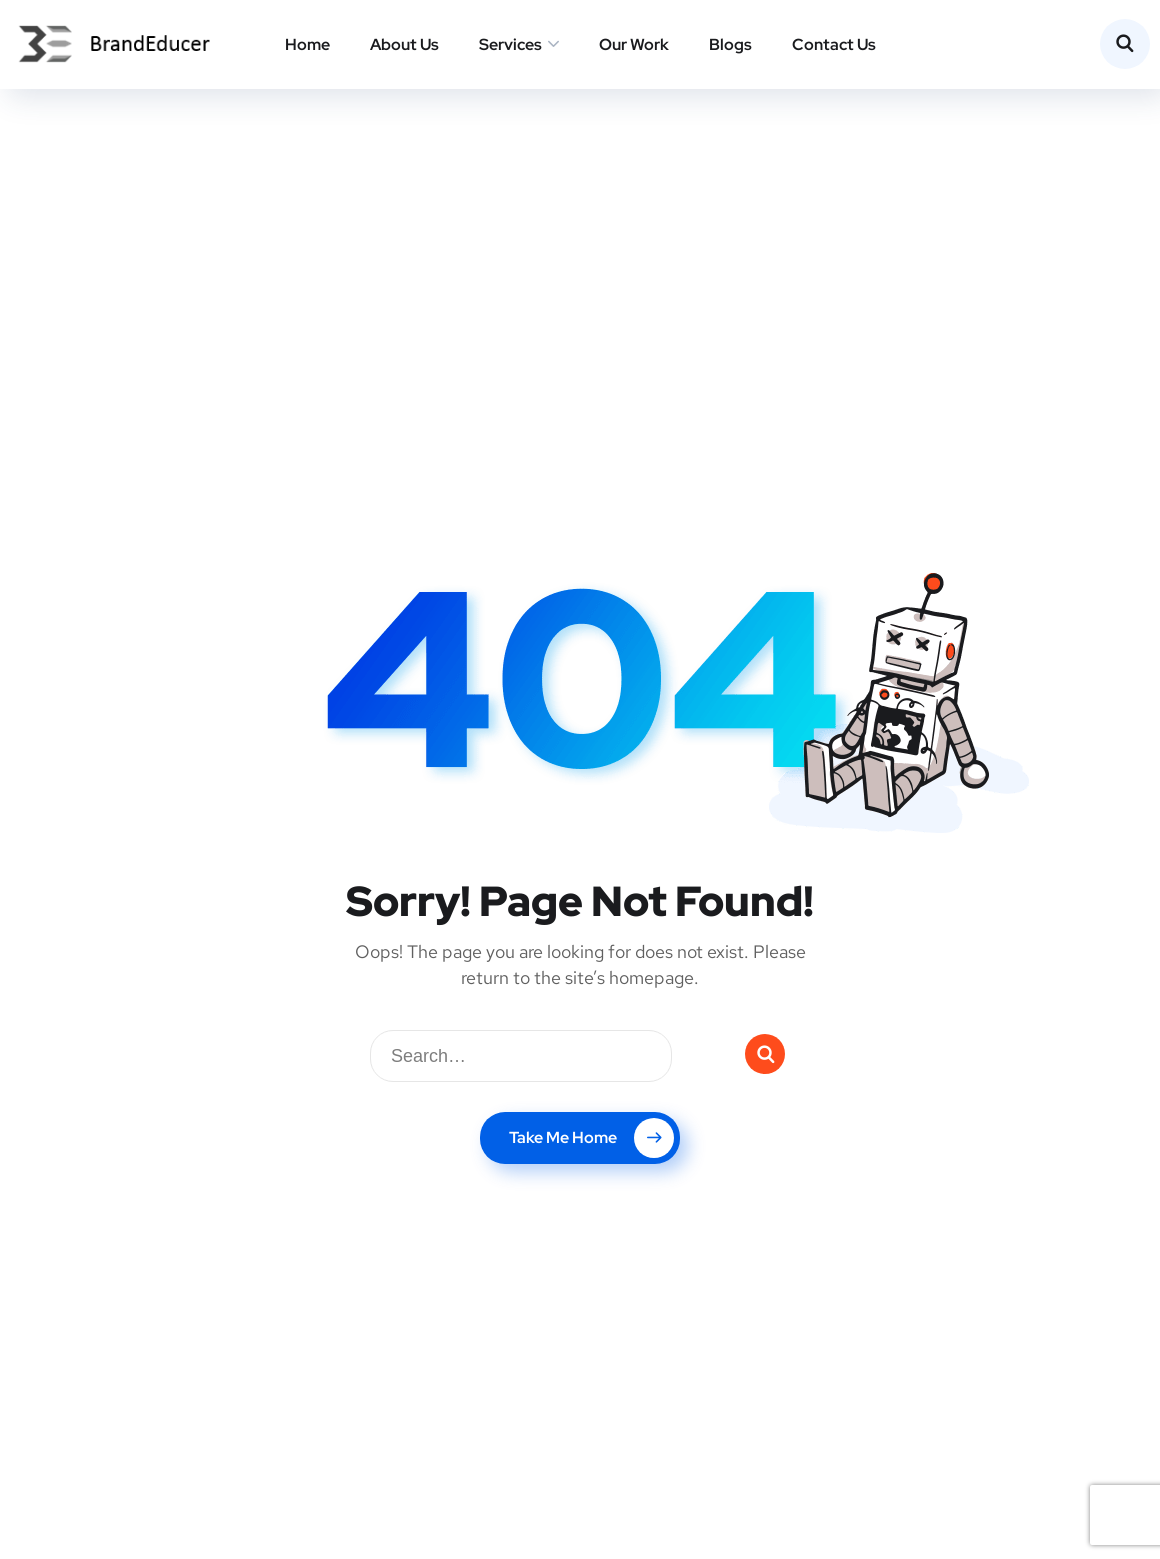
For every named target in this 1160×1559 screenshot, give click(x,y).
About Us (404, 44)
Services (510, 44)
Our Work (634, 44)
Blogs (730, 44)
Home (307, 44)
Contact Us (834, 44)
